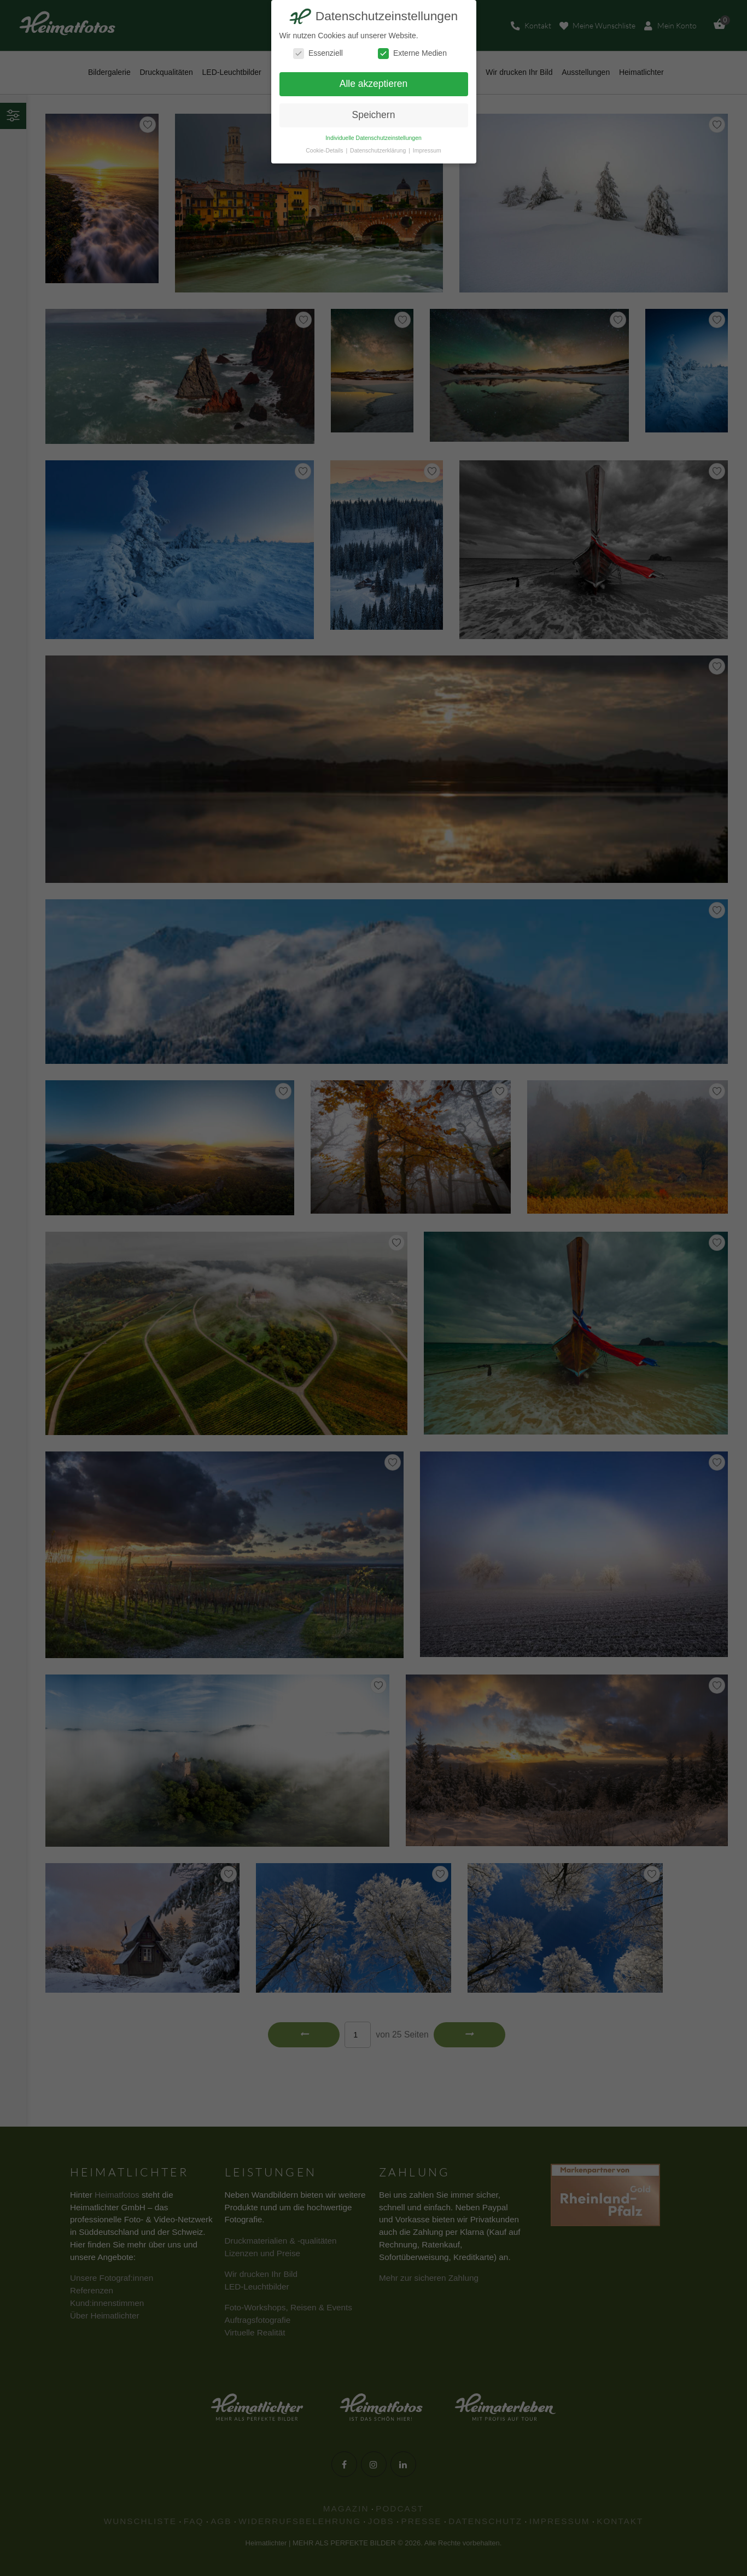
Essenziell (318, 53)
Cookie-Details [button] (325, 150)
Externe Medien (412, 53)
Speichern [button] (373, 114)
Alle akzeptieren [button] (374, 83)
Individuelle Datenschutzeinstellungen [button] (373, 137)
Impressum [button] (427, 150)
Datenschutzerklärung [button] (378, 150)
